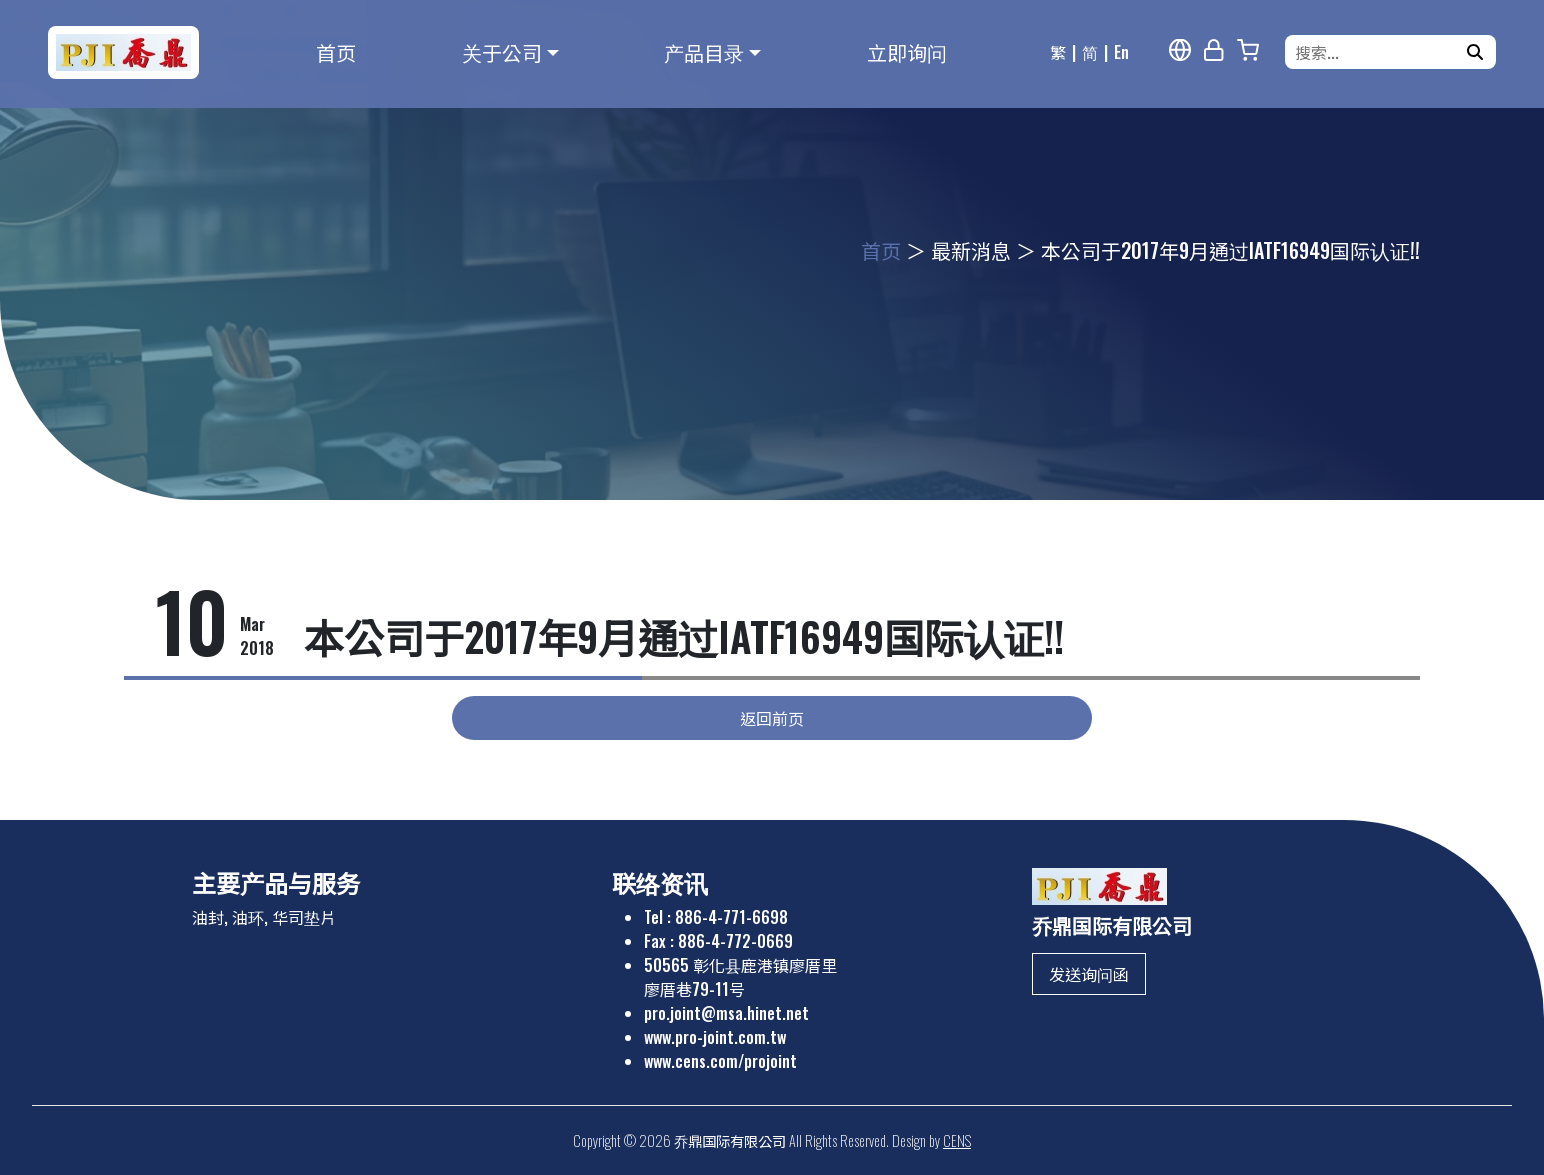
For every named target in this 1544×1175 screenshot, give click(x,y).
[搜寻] (1475, 52)
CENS (957, 1140)
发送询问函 (1089, 974)
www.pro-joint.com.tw (715, 1037)
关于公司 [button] (502, 52)
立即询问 (907, 52)
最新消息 (971, 250)
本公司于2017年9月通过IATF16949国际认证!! (1230, 250)
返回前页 (772, 718)
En (1121, 52)
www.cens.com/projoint (720, 1061)
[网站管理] (1214, 50)
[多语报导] (1180, 50)
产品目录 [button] (704, 52)
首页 (336, 52)
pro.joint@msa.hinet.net (726, 1013)
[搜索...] (1377, 52)
